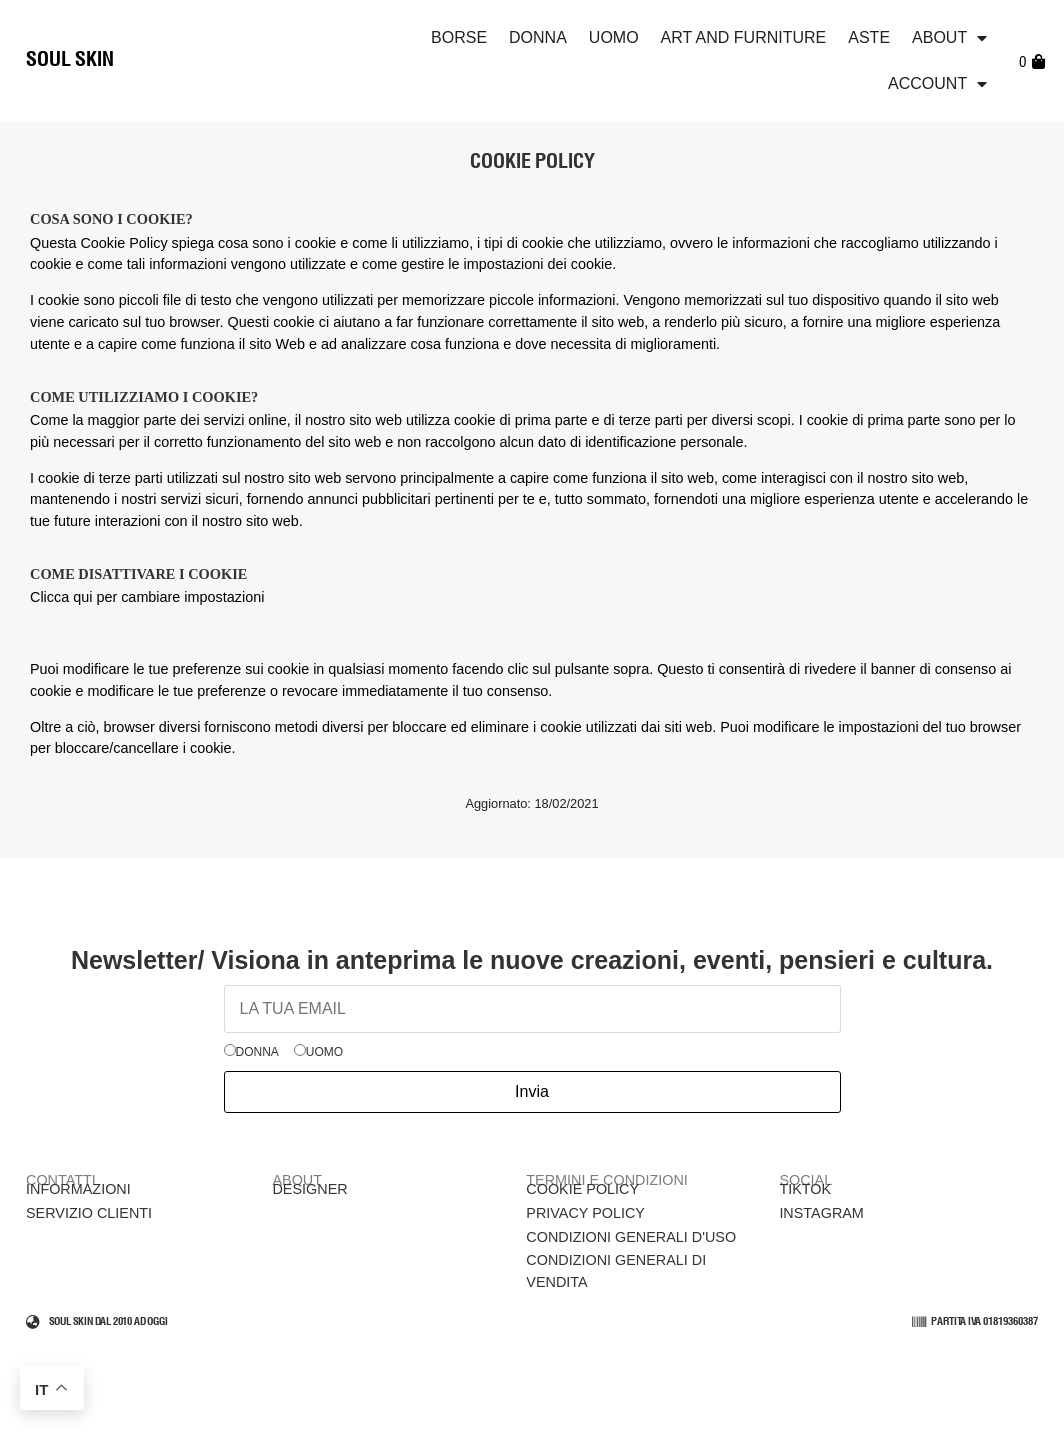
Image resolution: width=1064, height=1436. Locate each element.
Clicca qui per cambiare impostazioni (147, 597)
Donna (538, 37)
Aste (869, 37)
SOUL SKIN (70, 60)
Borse (459, 37)
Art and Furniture (744, 37)
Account (937, 84)
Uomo (614, 37)
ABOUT (949, 38)
